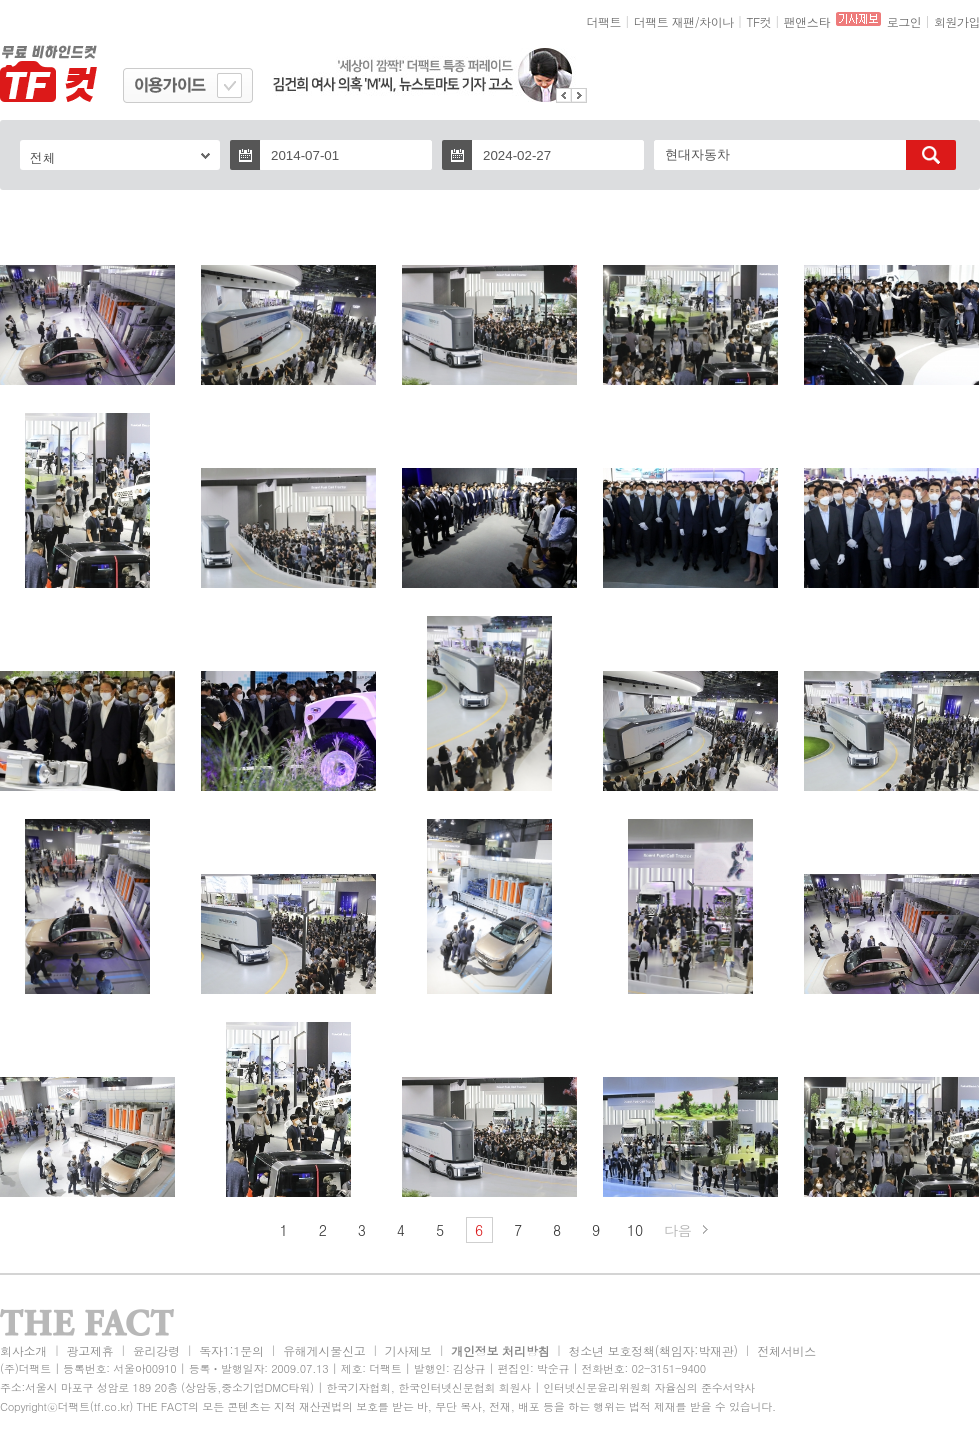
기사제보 (408, 1350)
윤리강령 (156, 1350)
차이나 (716, 21)
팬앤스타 (807, 21)
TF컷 (758, 21)
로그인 (904, 21)
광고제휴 (89, 1350)
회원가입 (957, 21)
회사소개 (23, 1350)
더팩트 (604, 21)
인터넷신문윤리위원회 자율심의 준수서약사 (649, 1387)
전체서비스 (786, 1350)
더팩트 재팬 (664, 21)
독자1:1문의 (231, 1350)
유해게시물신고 (324, 1350)
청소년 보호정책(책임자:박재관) (653, 1350)
